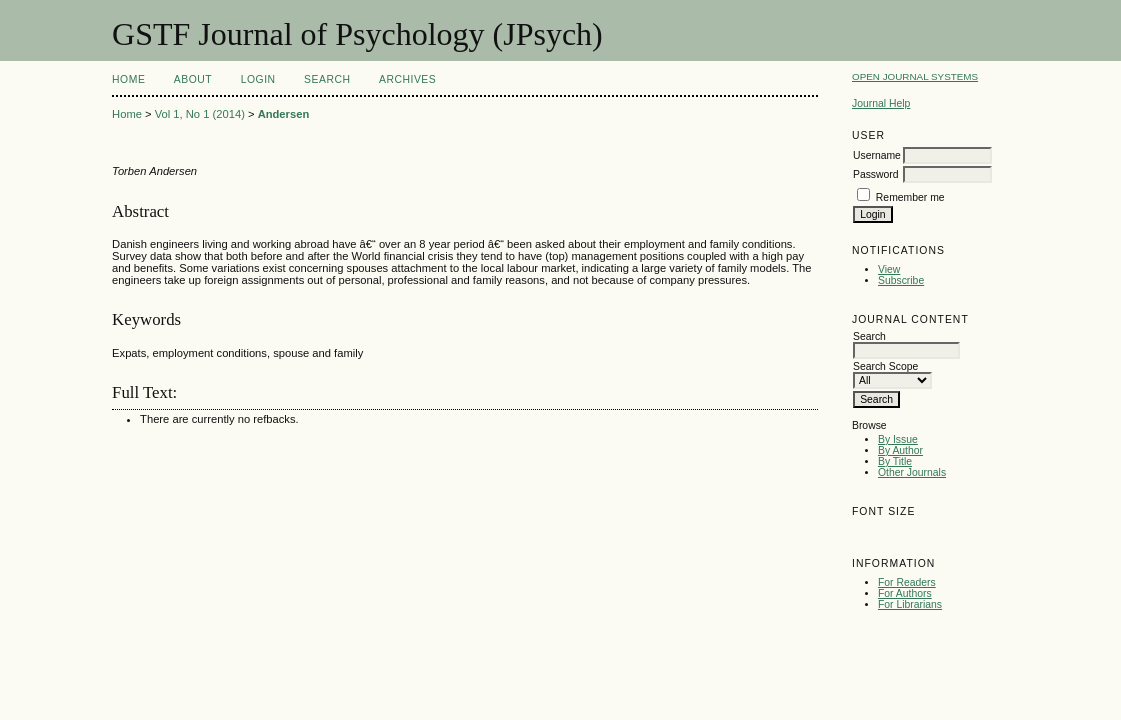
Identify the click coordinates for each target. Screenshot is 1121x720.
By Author (900, 450)
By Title (895, 461)
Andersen (284, 114)
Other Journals (912, 472)
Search (327, 79)
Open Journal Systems (915, 76)
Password (876, 174)
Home (128, 79)
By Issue (898, 439)
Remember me (910, 197)
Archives (407, 79)
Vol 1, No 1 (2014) (200, 114)
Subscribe (901, 280)
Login (258, 79)
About (193, 79)
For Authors (905, 593)
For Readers (907, 582)
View (889, 269)
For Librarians (910, 604)
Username (877, 155)
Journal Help (881, 103)
